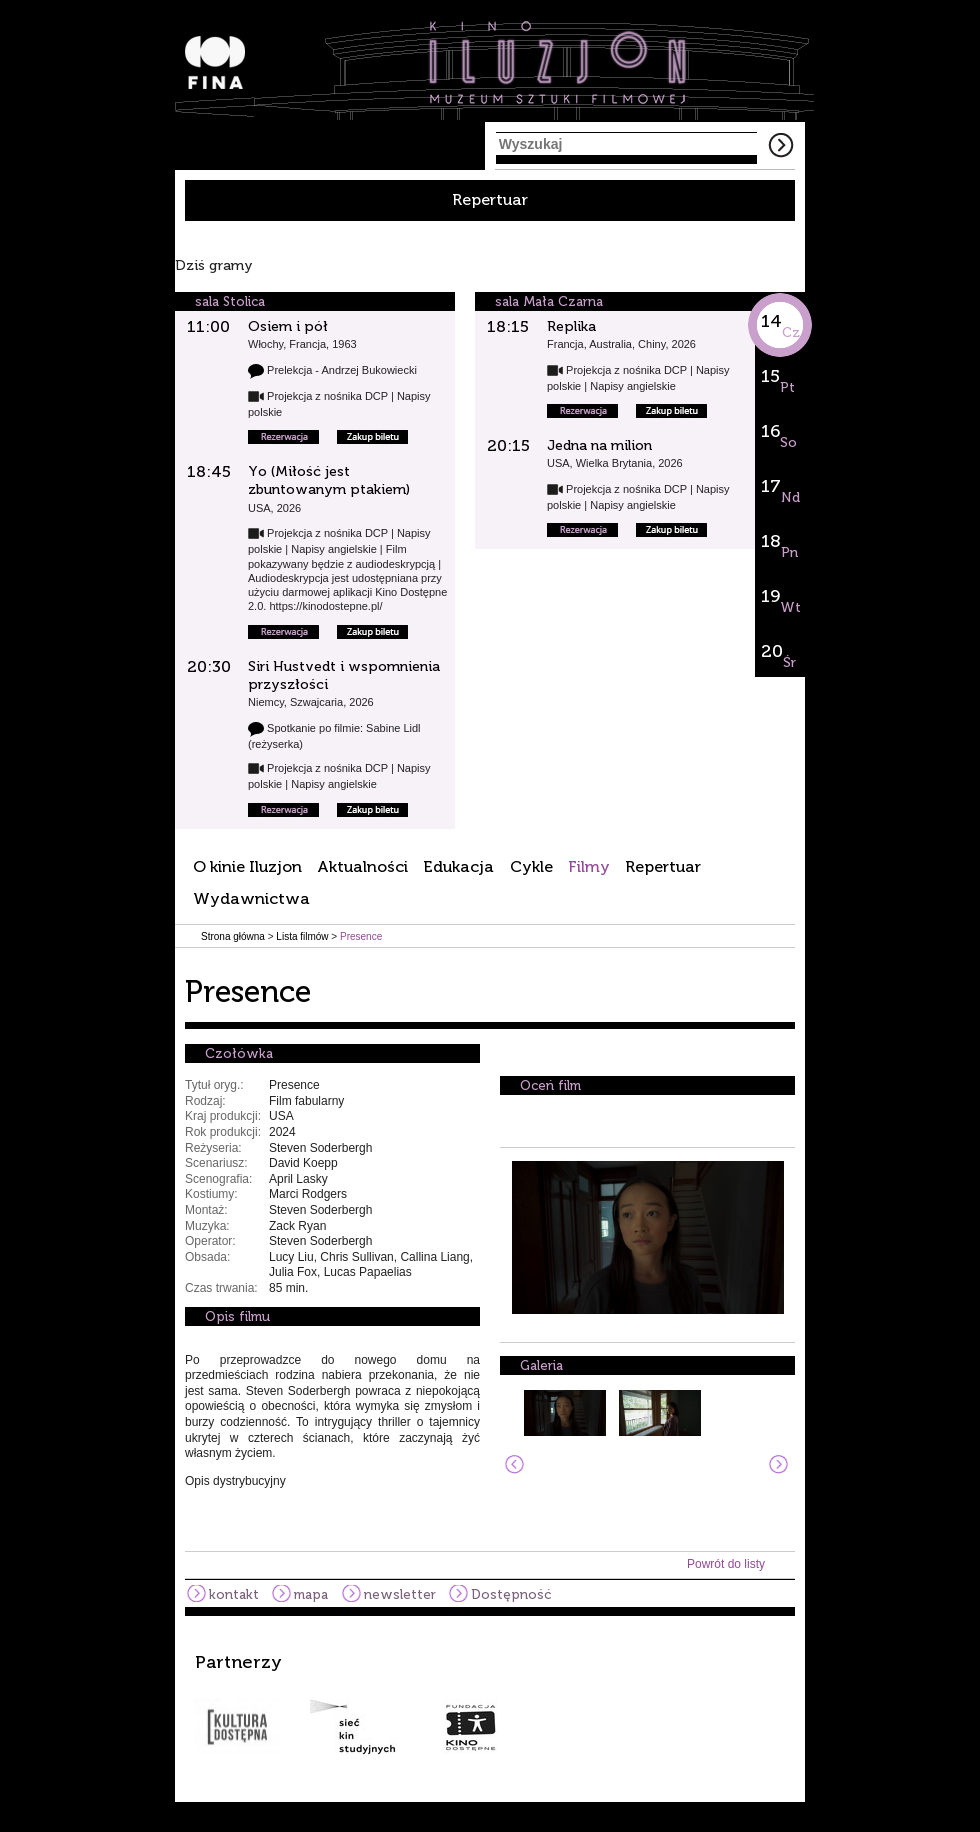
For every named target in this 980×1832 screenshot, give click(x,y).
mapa (311, 1594)
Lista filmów (302, 936)
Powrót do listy (726, 1564)
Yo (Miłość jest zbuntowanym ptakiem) (329, 480)
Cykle (531, 866)
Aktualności (362, 866)
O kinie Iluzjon (247, 866)
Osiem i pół (288, 326)
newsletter (400, 1594)
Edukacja (458, 866)
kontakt (234, 1594)
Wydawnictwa (251, 898)
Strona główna (233, 936)
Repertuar (490, 199)
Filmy (589, 866)
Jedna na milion (599, 445)
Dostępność (511, 1594)
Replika (571, 326)
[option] (490, 1704)
